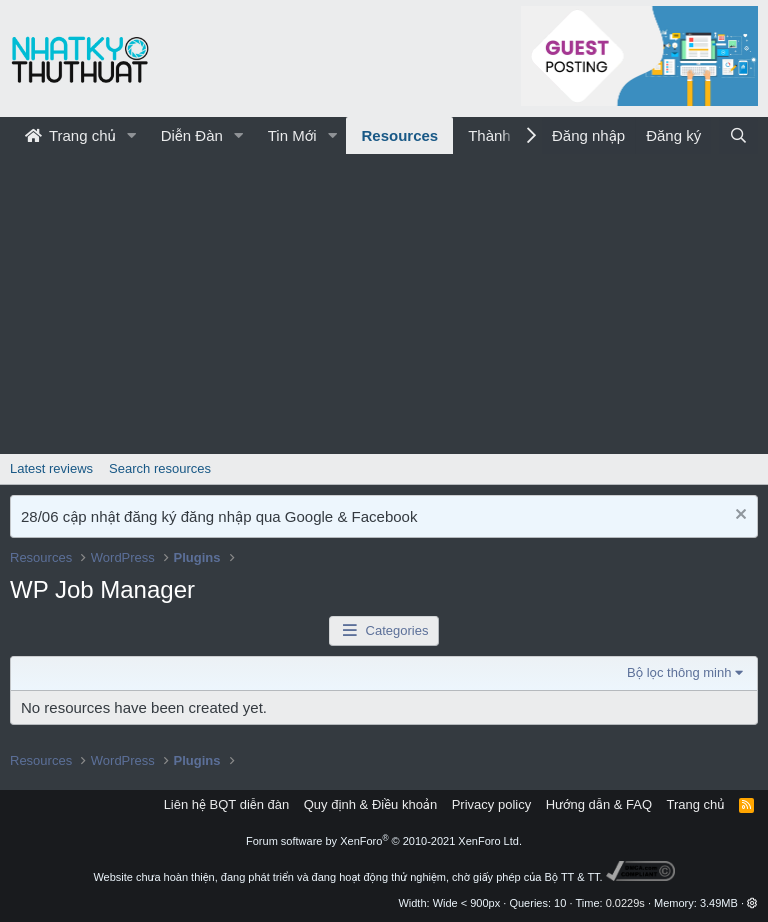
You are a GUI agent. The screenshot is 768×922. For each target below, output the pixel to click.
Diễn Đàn (192, 135)
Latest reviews (51, 468)
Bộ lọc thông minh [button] (679, 672)
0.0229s (625, 903)
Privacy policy (491, 804)
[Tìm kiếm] (738, 135)
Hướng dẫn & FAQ (599, 804)
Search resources (160, 468)
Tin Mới (292, 135)
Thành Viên (506, 135)
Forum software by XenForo (384, 841)
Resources (399, 135)
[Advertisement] (384, 304)
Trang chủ (70, 135)
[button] (132, 135)
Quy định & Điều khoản (370, 804)
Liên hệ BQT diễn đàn (227, 804)
